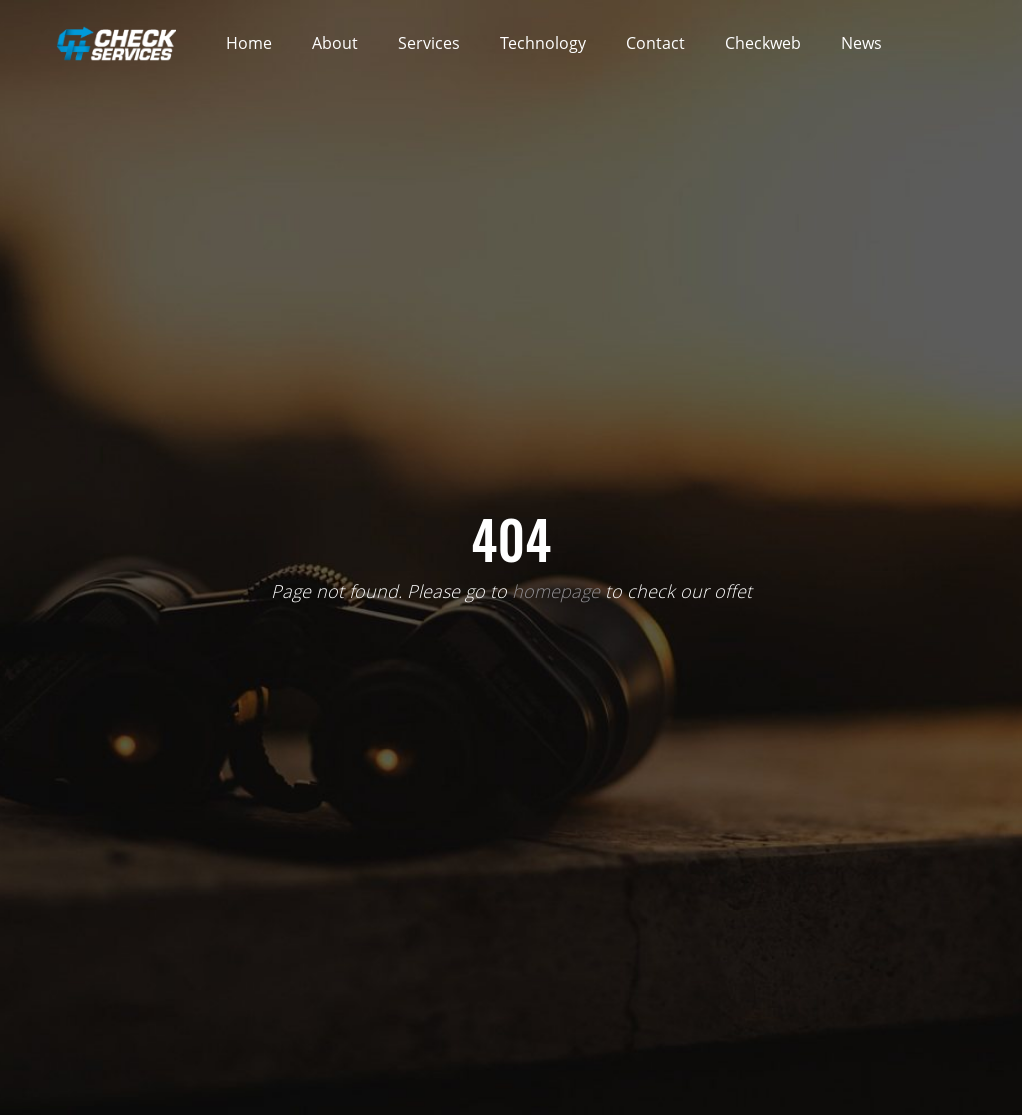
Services (429, 43)
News (861, 43)
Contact (655, 43)
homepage (556, 591)
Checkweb (763, 43)
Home (249, 43)
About (335, 43)
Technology (543, 43)
